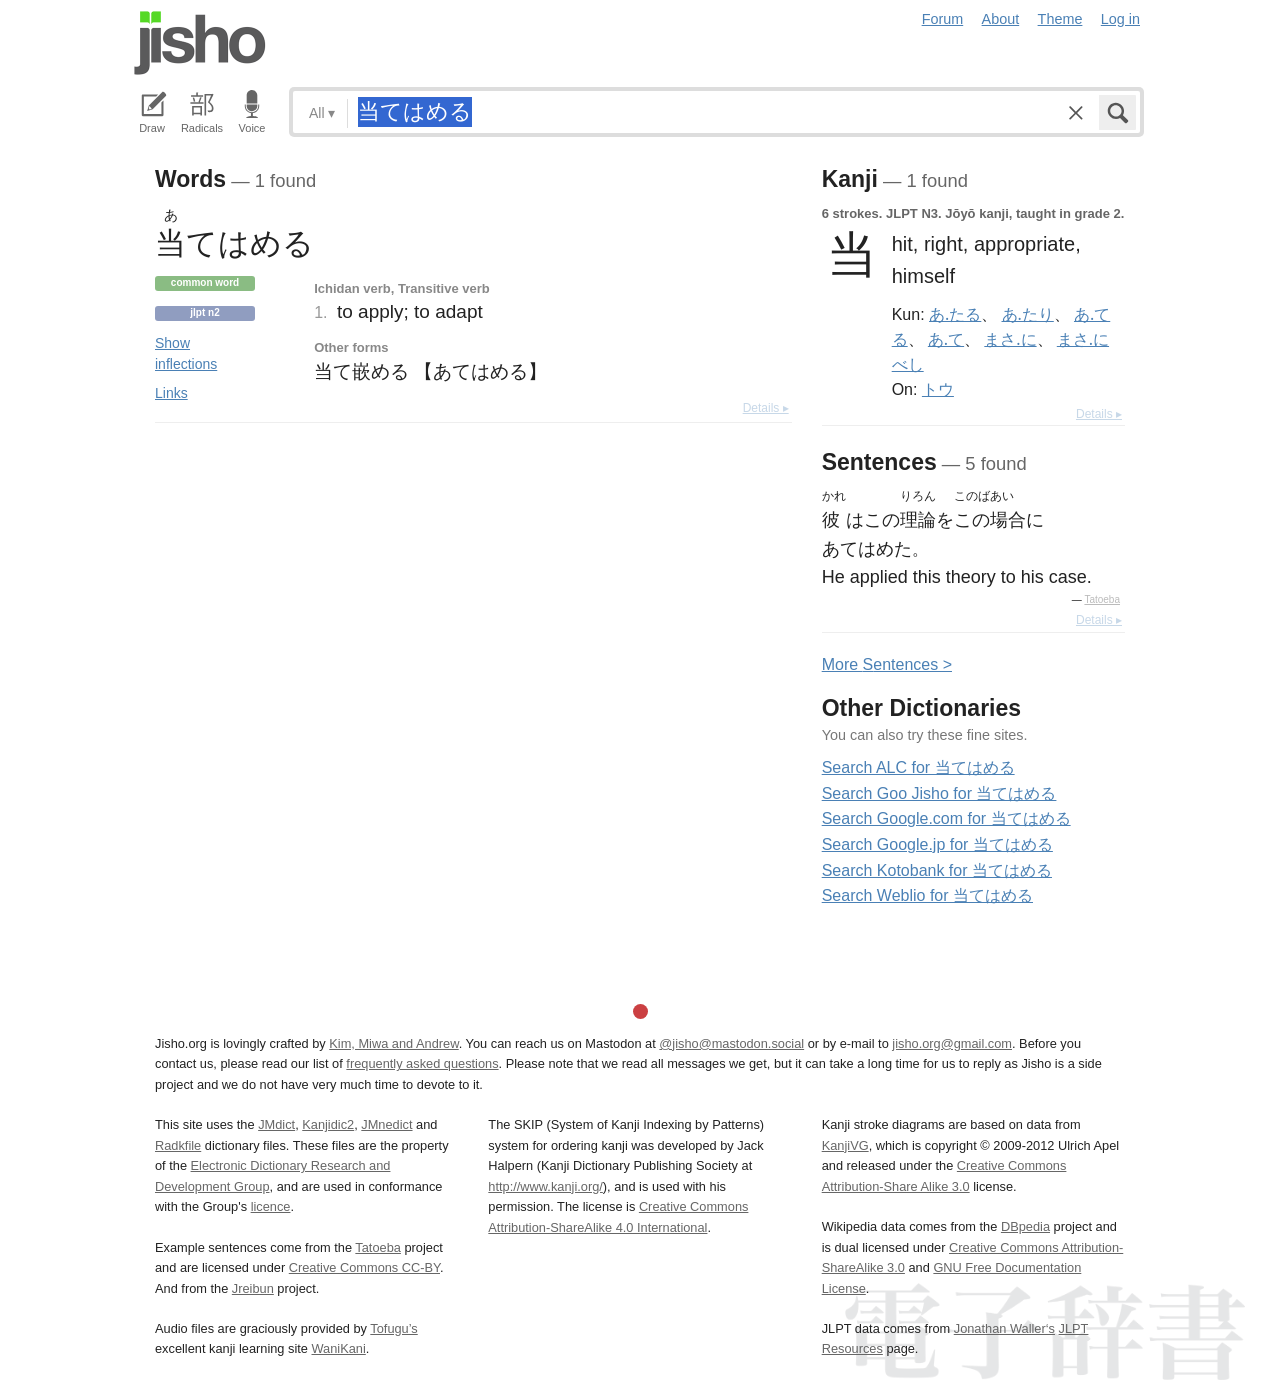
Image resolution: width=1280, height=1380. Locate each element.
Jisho (200, 43)
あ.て (946, 339)
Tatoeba (1102, 599)
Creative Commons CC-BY (364, 1267)
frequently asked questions (422, 1063)
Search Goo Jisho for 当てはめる (939, 793)
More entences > (887, 664)
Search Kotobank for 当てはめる (937, 870)
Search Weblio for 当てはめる (927, 895)
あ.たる (955, 314)
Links (171, 393)
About (1001, 19)
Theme (1060, 19)
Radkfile (178, 1145)
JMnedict (386, 1124)
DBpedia (1025, 1226)
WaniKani (339, 1348)
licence (271, 1206)
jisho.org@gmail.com (952, 1043)
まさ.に (1010, 339)
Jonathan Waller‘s (1004, 1328)
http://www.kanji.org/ (545, 1186)
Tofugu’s (393, 1328)
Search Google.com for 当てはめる (946, 818)
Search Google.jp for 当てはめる (937, 844)
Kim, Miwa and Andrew (393, 1043)
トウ (938, 389)
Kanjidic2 (328, 1124)
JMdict (276, 1124)
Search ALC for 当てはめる (918, 767)
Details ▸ (766, 408)
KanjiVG (845, 1145)
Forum (943, 19)
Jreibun (253, 1288)
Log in (1120, 19)
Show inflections (186, 353)
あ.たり (1028, 314)
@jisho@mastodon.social (731, 1043)
